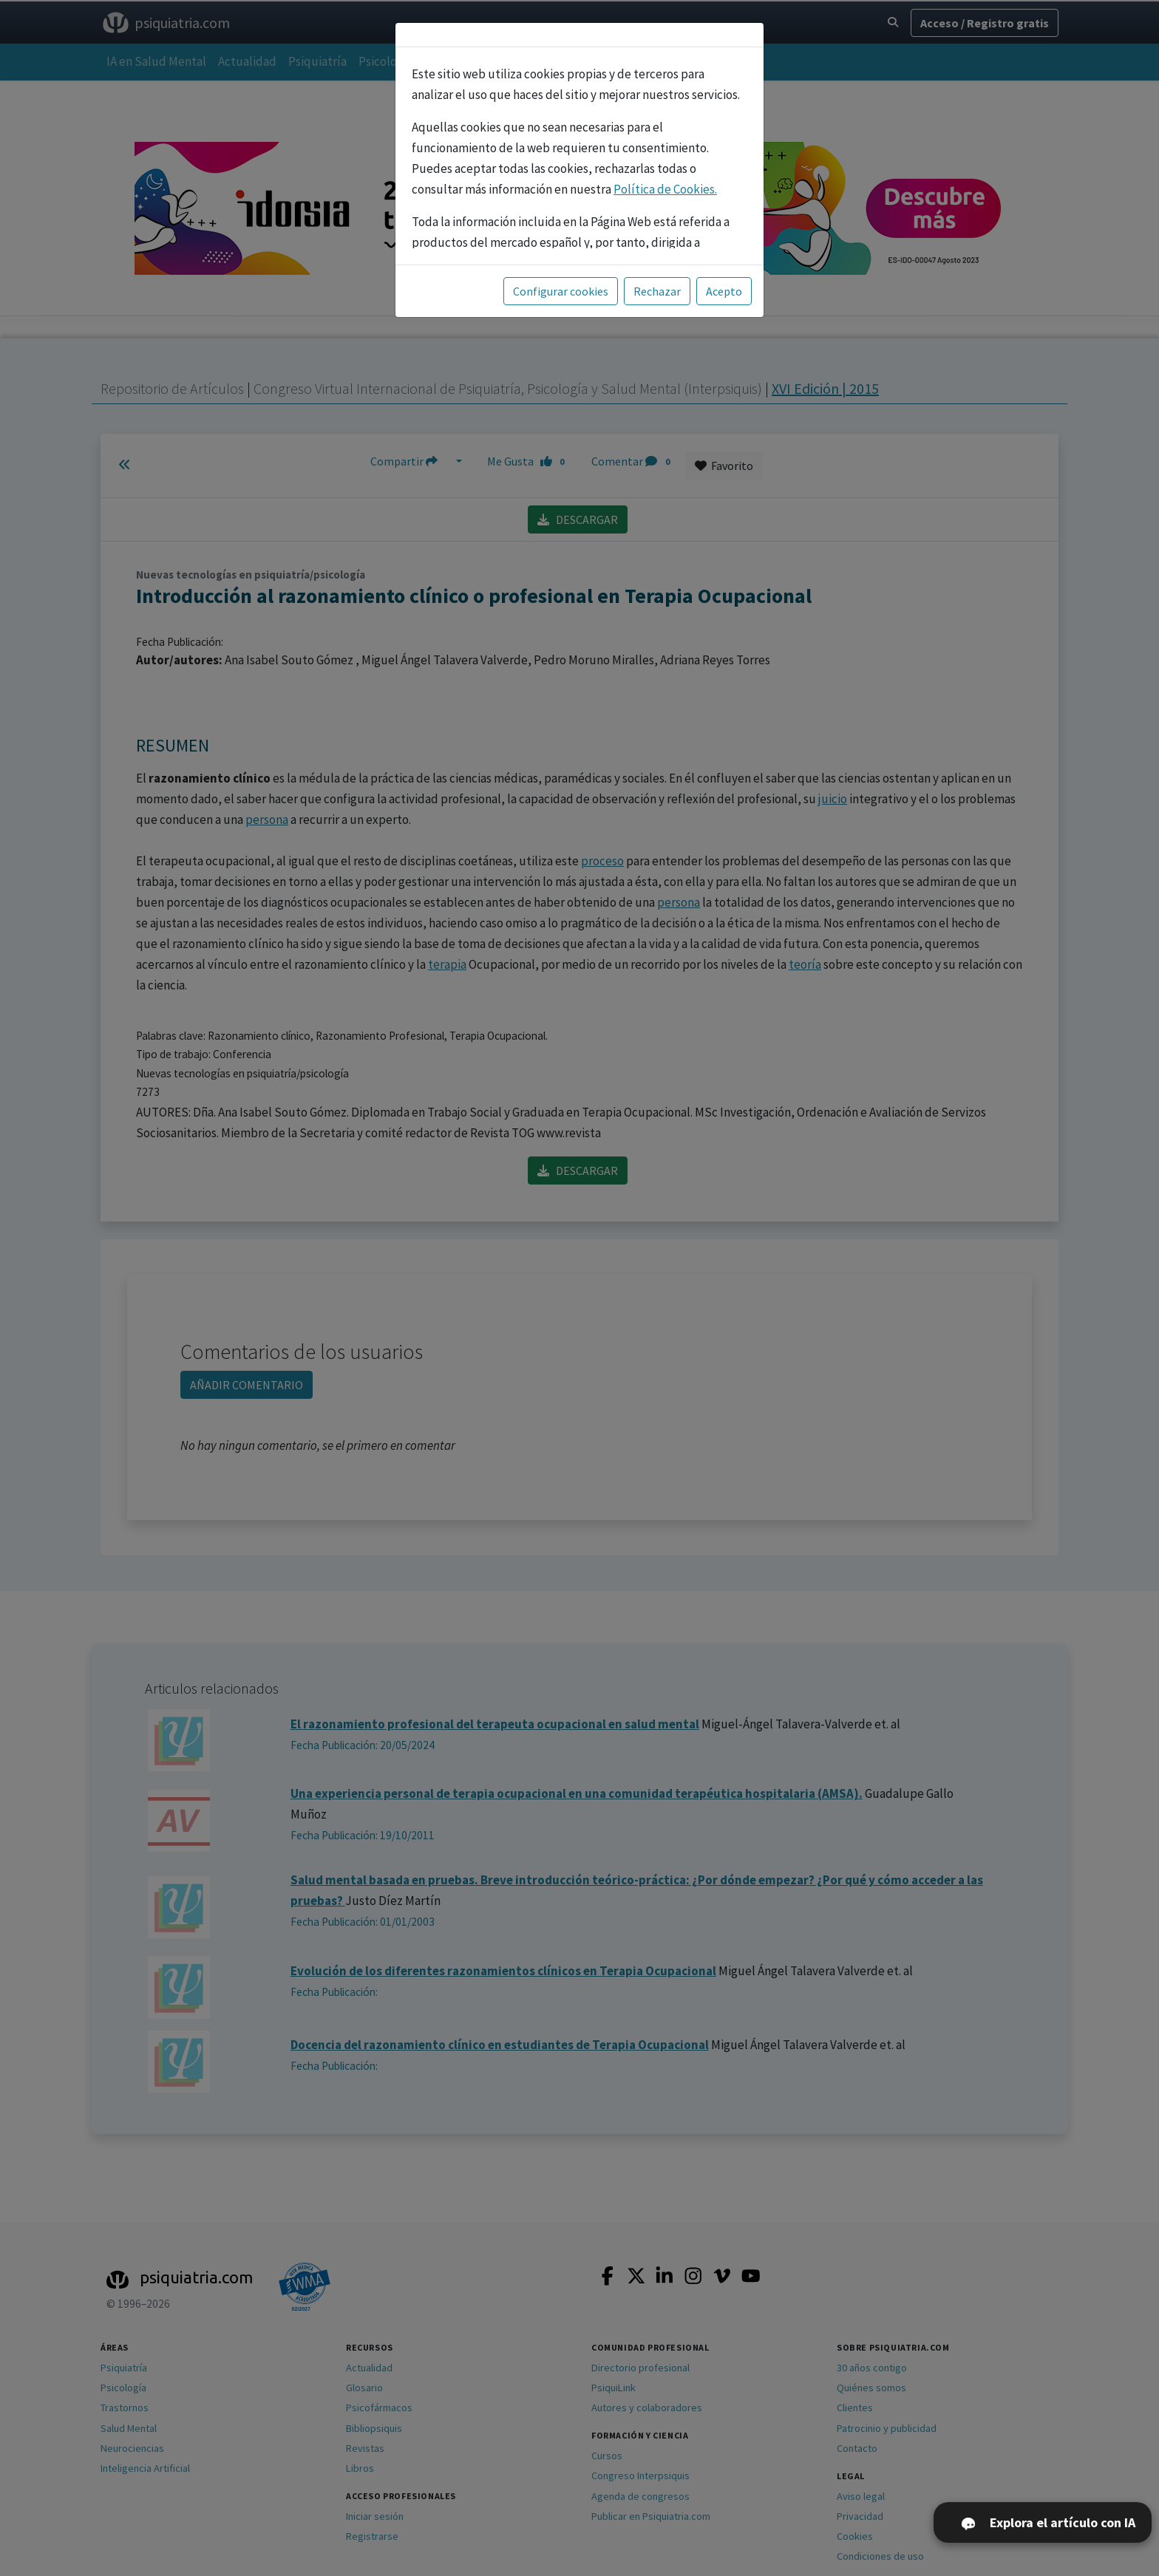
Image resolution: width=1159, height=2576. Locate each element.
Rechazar (657, 291)
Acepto (724, 291)
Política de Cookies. (665, 189)
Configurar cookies (560, 291)
